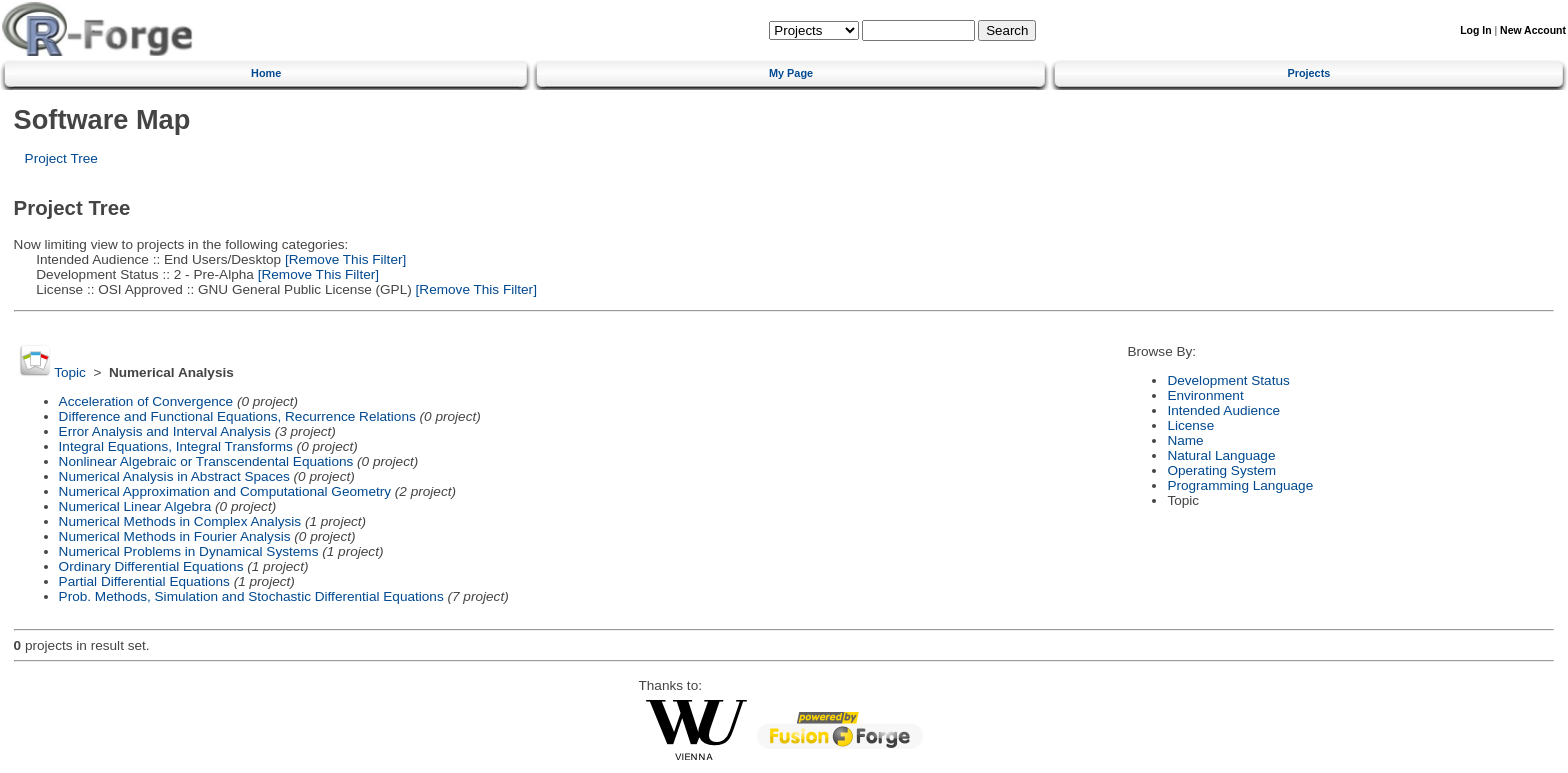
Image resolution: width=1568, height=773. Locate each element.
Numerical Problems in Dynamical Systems (189, 551)
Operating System (1221, 470)
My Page (791, 73)
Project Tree (61, 158)
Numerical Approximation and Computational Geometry (225, 491)
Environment (1205, 395)
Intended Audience (1223, 410)
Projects (1308, 73)
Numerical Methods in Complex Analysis (180, 521)
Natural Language (1221, 455)
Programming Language (1240, 485)
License (1190, 425)
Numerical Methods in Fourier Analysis (175, 536)
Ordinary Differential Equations (151, 566)
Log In (1475, 30)
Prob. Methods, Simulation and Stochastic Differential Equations (251, 596)
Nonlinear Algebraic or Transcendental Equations (206, 461)
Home (266, 73)
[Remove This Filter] (343, 259)
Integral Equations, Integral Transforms (176, 446)
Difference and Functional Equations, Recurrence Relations (237, 416)
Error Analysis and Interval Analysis (165, 431)
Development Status (1228, 380)
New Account (1533, 30)
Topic (70, 372)
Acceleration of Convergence (146, 401)
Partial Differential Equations (144, 581)
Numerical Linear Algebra (135, 506)
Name (1185, 440)
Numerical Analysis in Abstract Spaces (174, 476)
